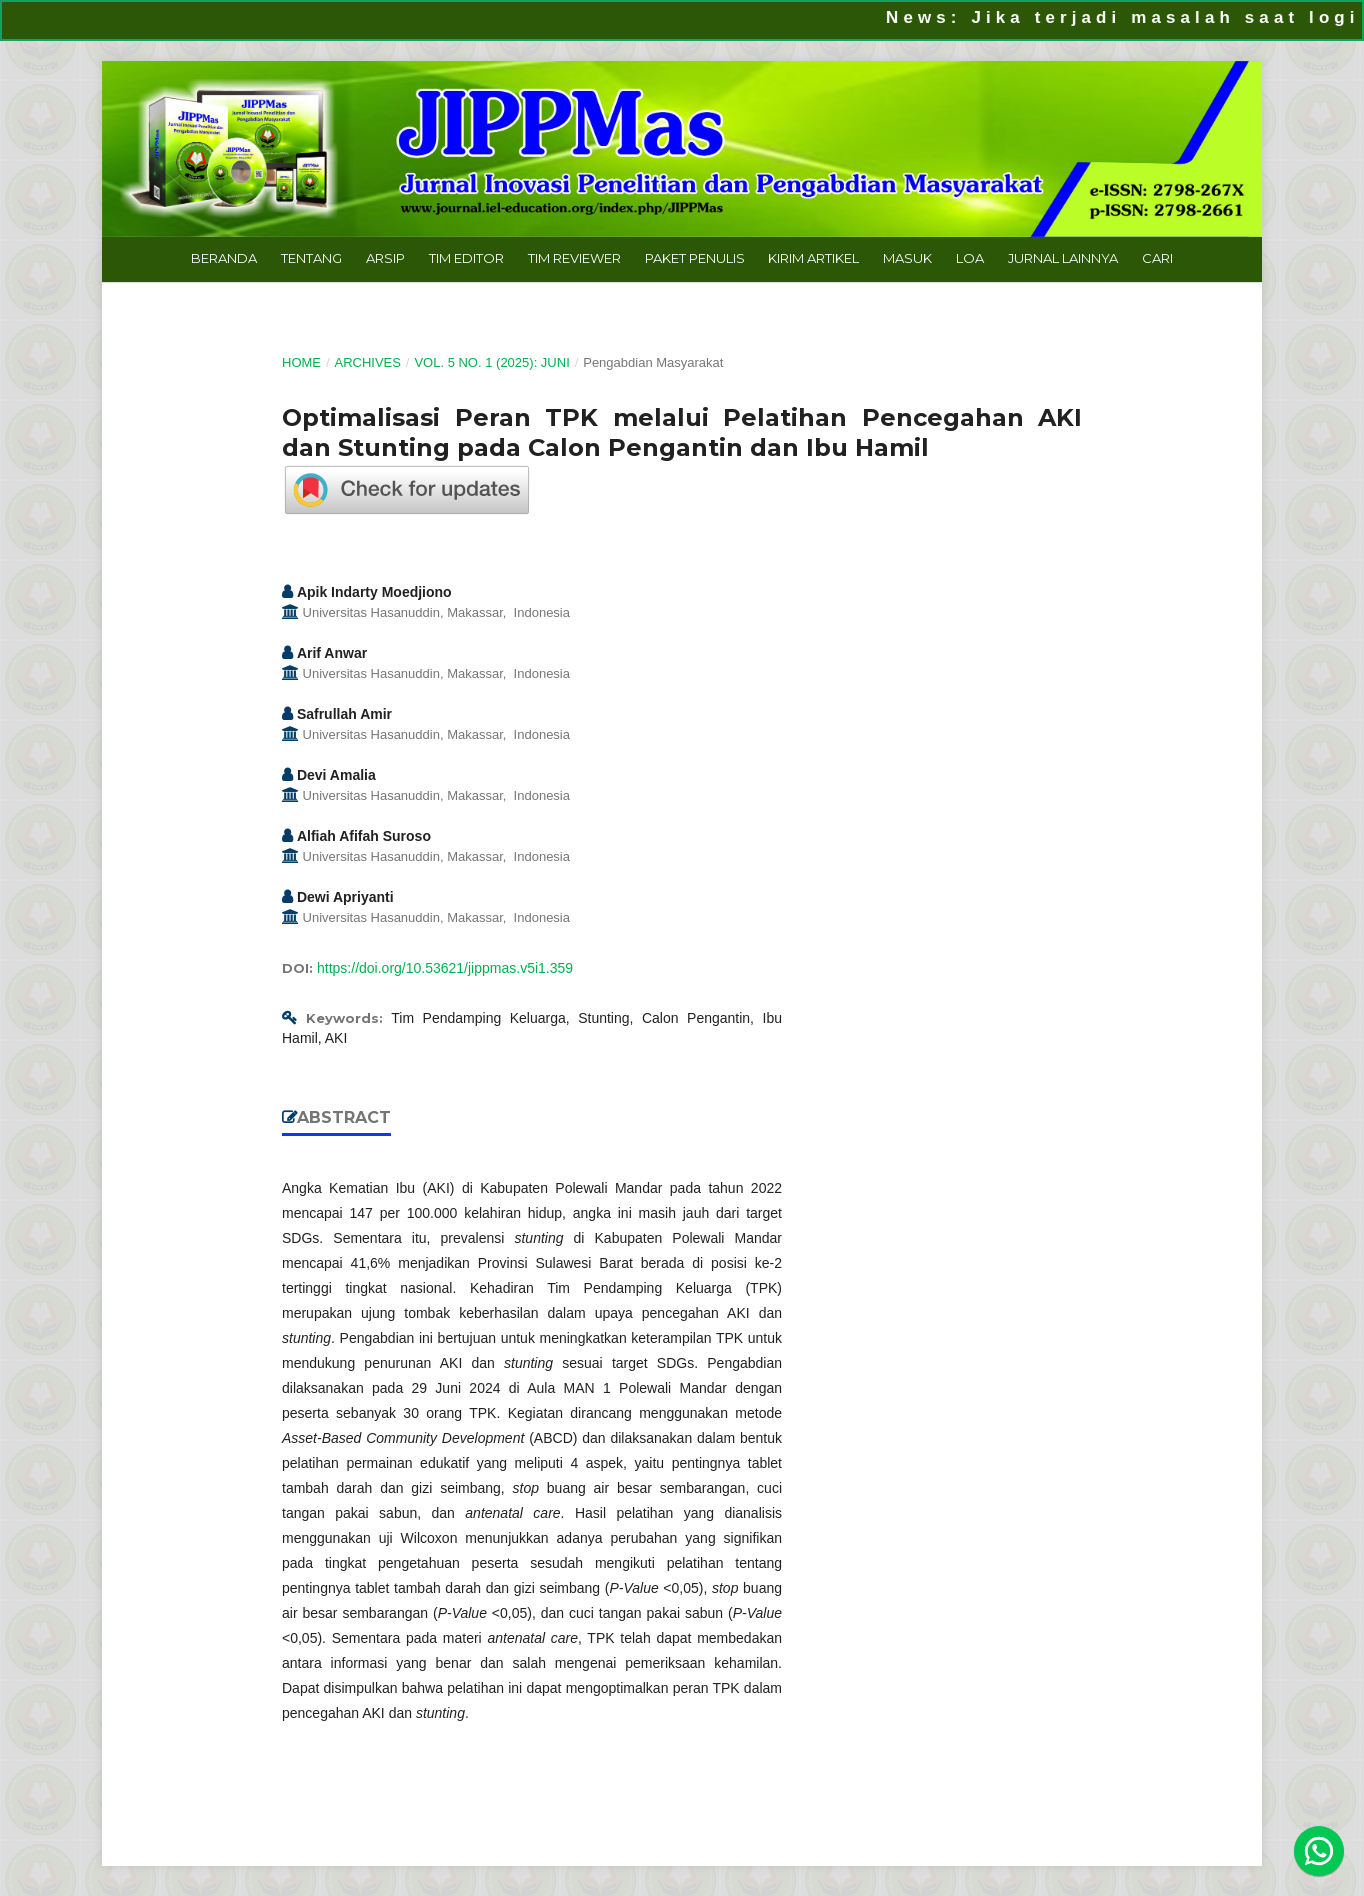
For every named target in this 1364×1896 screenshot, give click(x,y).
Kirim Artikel (813, 258)
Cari (1157, 258)
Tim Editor (466, 258)
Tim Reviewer (574, 258)
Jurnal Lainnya (1063, 258)
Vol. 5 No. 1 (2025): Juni (491, 362)
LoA (970, 258)
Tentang (311, 258)
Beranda (224, 258)
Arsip (385, 258)
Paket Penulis (695, 258)
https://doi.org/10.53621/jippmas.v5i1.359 (445, 968)
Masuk (907, 258)
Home (301, 362)
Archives (367, 362)
